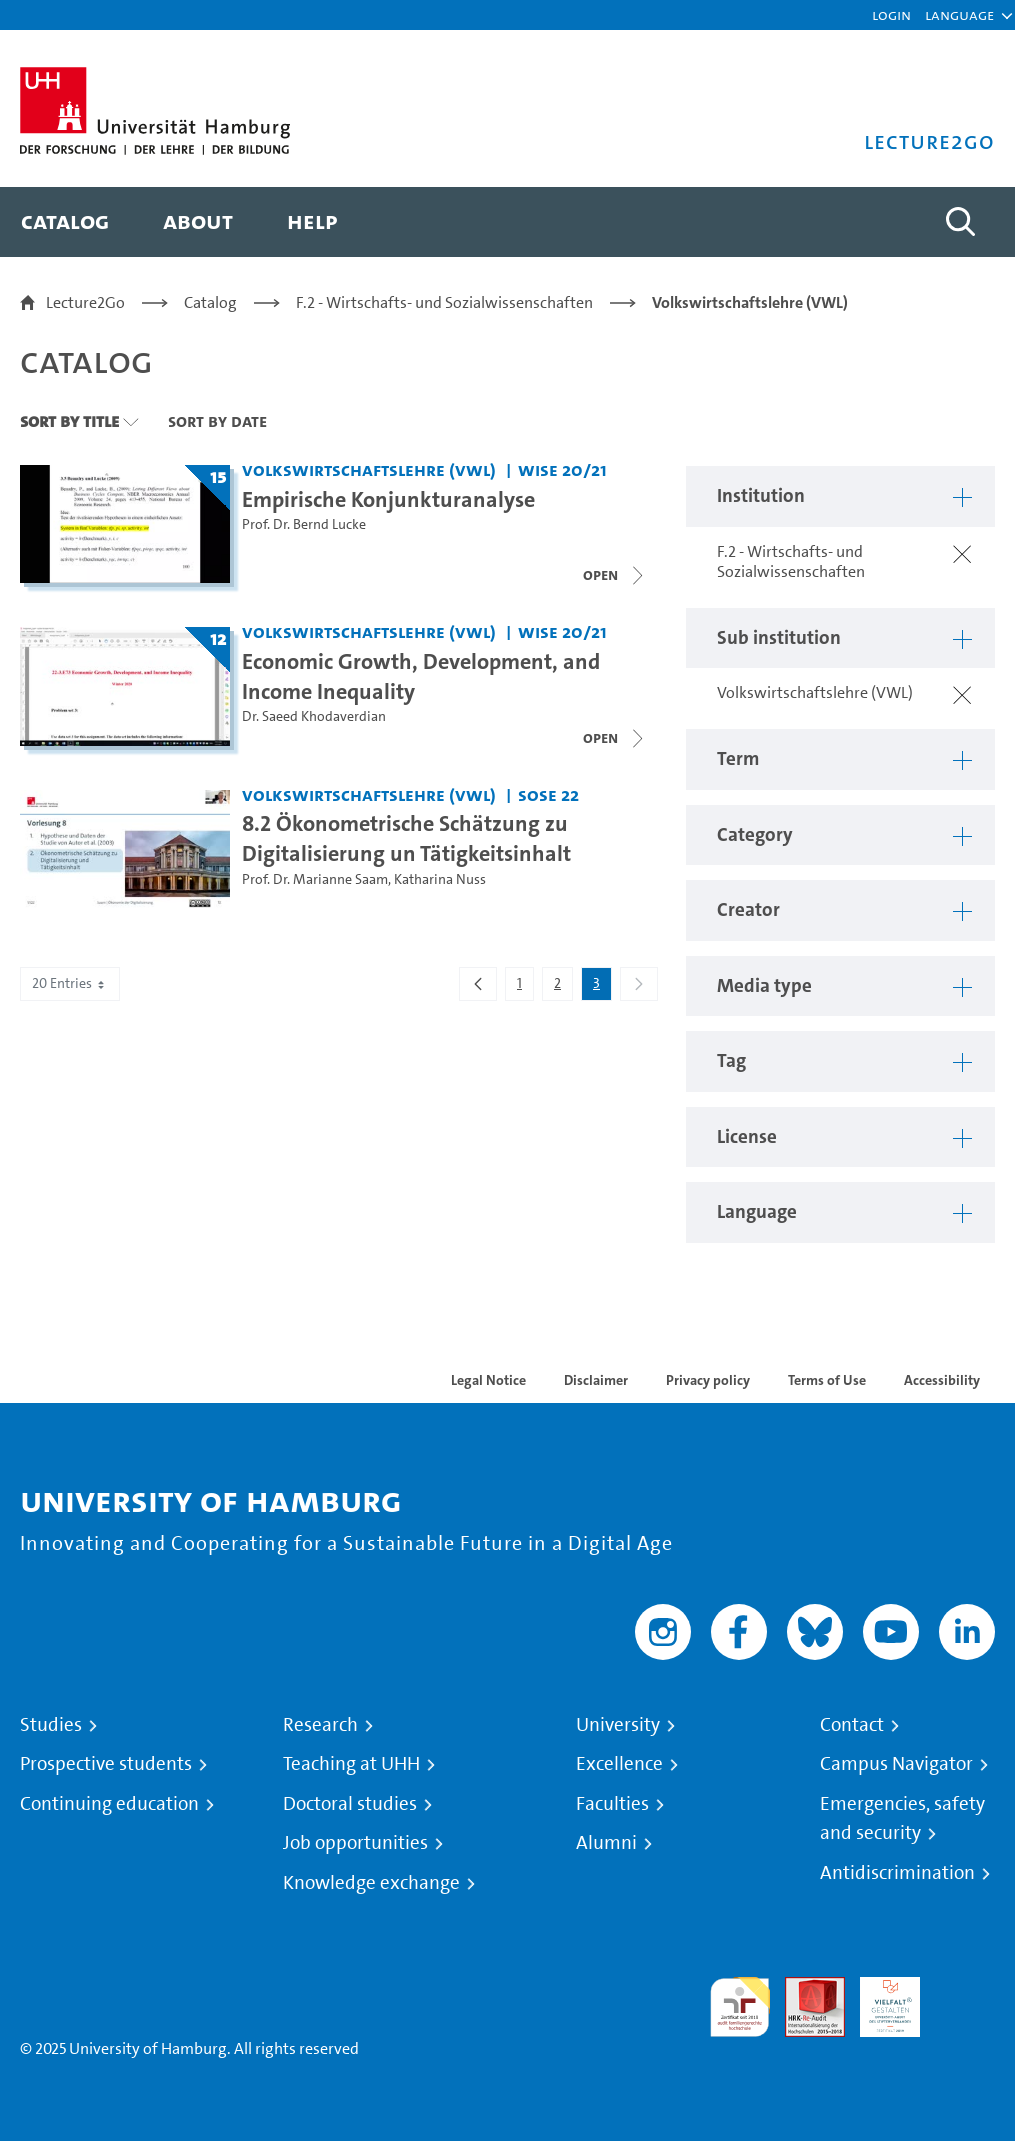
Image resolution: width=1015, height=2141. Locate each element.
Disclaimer (596, 1380)
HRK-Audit (879, 2000)
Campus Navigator (896, 1764)
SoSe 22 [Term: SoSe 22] (548, 794)
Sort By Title (69, 421)
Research (320, 1725)
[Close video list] (615, 738)
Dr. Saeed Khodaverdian (314, 716)
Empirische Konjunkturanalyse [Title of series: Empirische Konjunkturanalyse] (388, 499)
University (618, 1725)
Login (891, 14)
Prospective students (106, 1764)
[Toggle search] (960, 222)
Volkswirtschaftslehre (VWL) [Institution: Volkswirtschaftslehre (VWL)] (369, 469)
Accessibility (942, 1380)
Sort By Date (217, 421)
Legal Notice (488, 1380)
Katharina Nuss (440, 879)
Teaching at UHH (351, 1764)
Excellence (619, 1764)
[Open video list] (615, 575)
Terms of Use (827, 1380)
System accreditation (965, 2000)
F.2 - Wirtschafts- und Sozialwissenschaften (444, 302)
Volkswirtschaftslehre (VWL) (750, 302)
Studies (51, 1725)
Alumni (606, 1843)
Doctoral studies (350, 1804)
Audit (804, 1988)
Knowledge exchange (371, 1883)
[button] (959, 15)
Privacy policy (708, 1380)
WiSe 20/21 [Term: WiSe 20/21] (562, 469)
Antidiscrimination (897, 1873)
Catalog (210, 302)
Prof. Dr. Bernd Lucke (304, 524)
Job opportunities (355, 1843)
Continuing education (109, 1804)
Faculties (612, 1804)
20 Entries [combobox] (70, 983)
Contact (852, 1725)
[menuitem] (65, 222)
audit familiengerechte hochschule (740, 2007)
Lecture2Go (85, 302)
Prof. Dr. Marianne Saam (315, 879)
